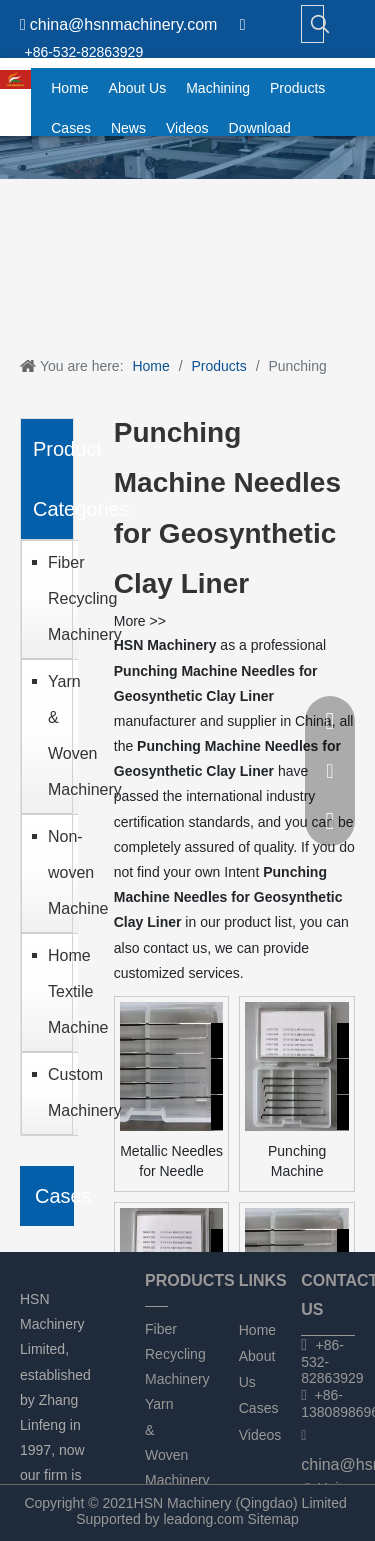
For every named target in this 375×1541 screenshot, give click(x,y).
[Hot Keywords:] (320, 24)
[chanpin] (187, 157)
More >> (140, 621)
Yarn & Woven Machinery (58, 735)
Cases (259, 1408)
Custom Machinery (58, 1092)
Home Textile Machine (58, 991)
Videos (260, 1435)
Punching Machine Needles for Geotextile (297, 1162)
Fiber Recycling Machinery (58, 598)
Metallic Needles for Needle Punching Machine (171, 1162)
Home (257, 1330)
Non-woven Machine (58, 872)
